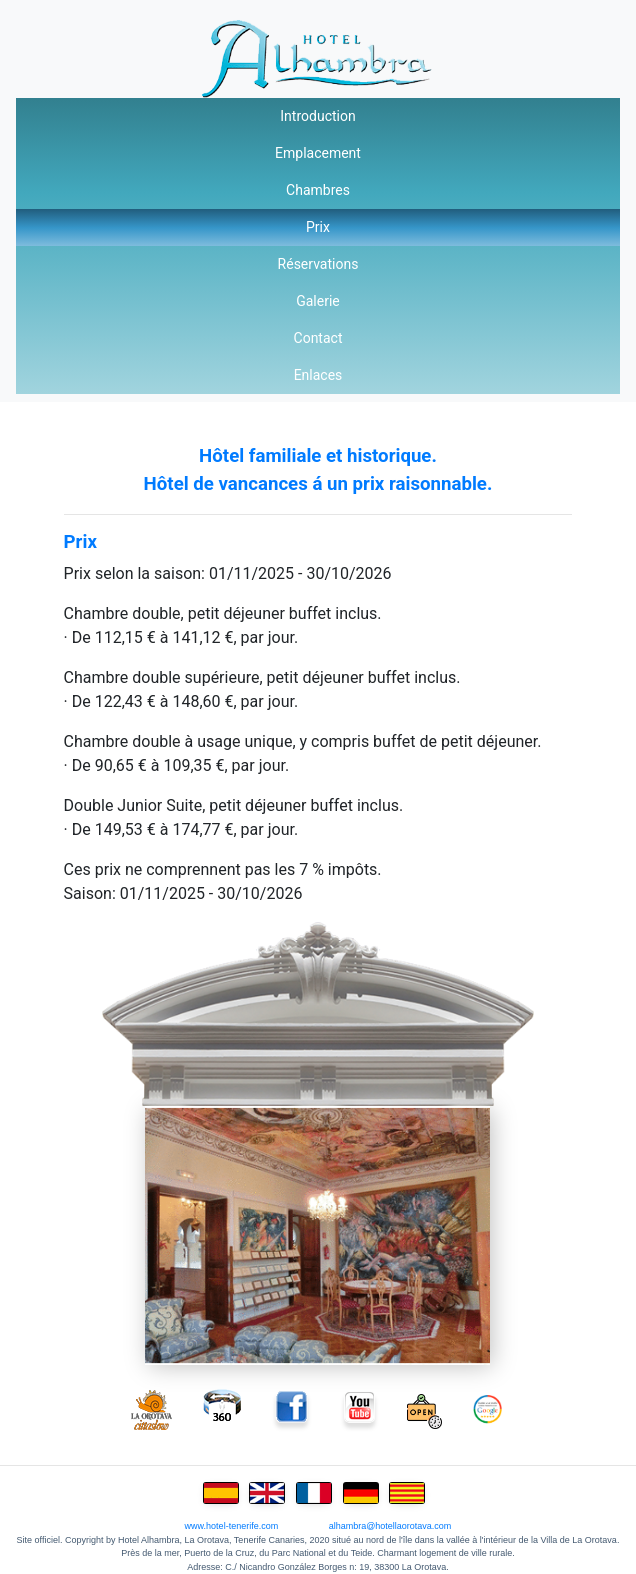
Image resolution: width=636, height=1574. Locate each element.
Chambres (318, 190)
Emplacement (318, 153)
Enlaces (318, 375)
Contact (318, 338)
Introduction (317, 116)
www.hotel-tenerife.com (232, 1526)
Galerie (318, 301)
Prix (318, 227)
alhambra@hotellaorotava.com (390, 1526)
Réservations (318, 264)
